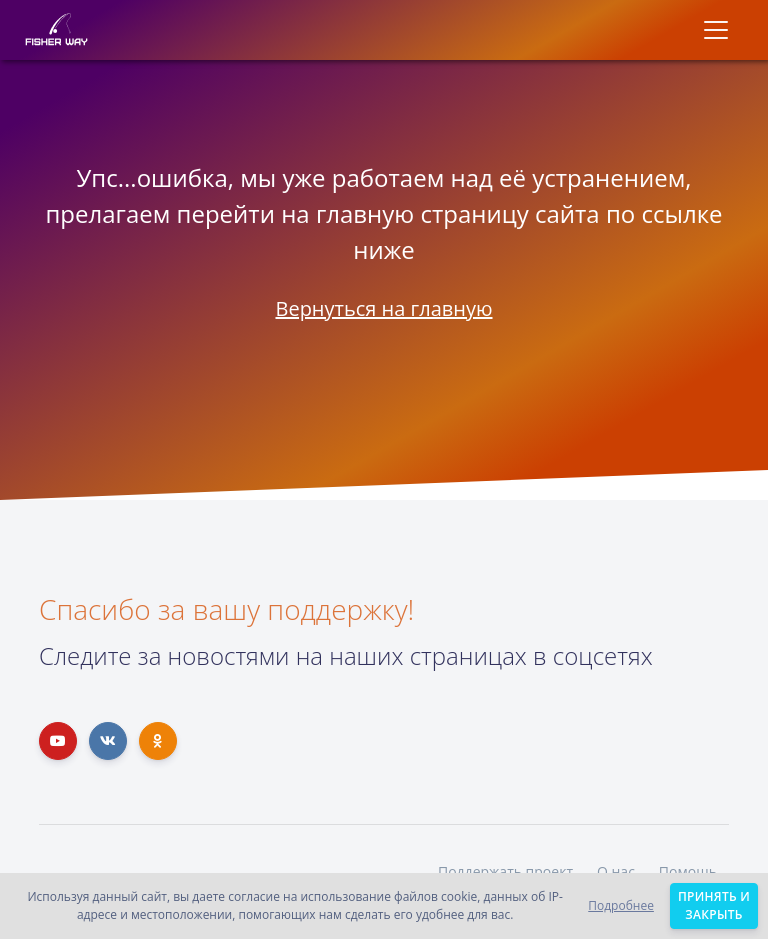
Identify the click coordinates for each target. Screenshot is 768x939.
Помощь (688, 871)
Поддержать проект (505, 871)
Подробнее (621, 905)
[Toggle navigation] (716, 30)
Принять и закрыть (714, 905)
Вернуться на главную (383, 308)
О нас (616, 871)
